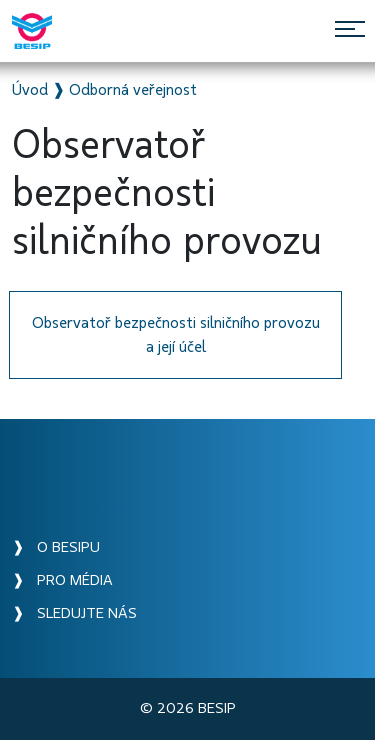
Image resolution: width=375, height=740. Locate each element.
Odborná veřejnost (133, 90)
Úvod (30, 90)
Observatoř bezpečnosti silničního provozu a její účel (176, 335)
